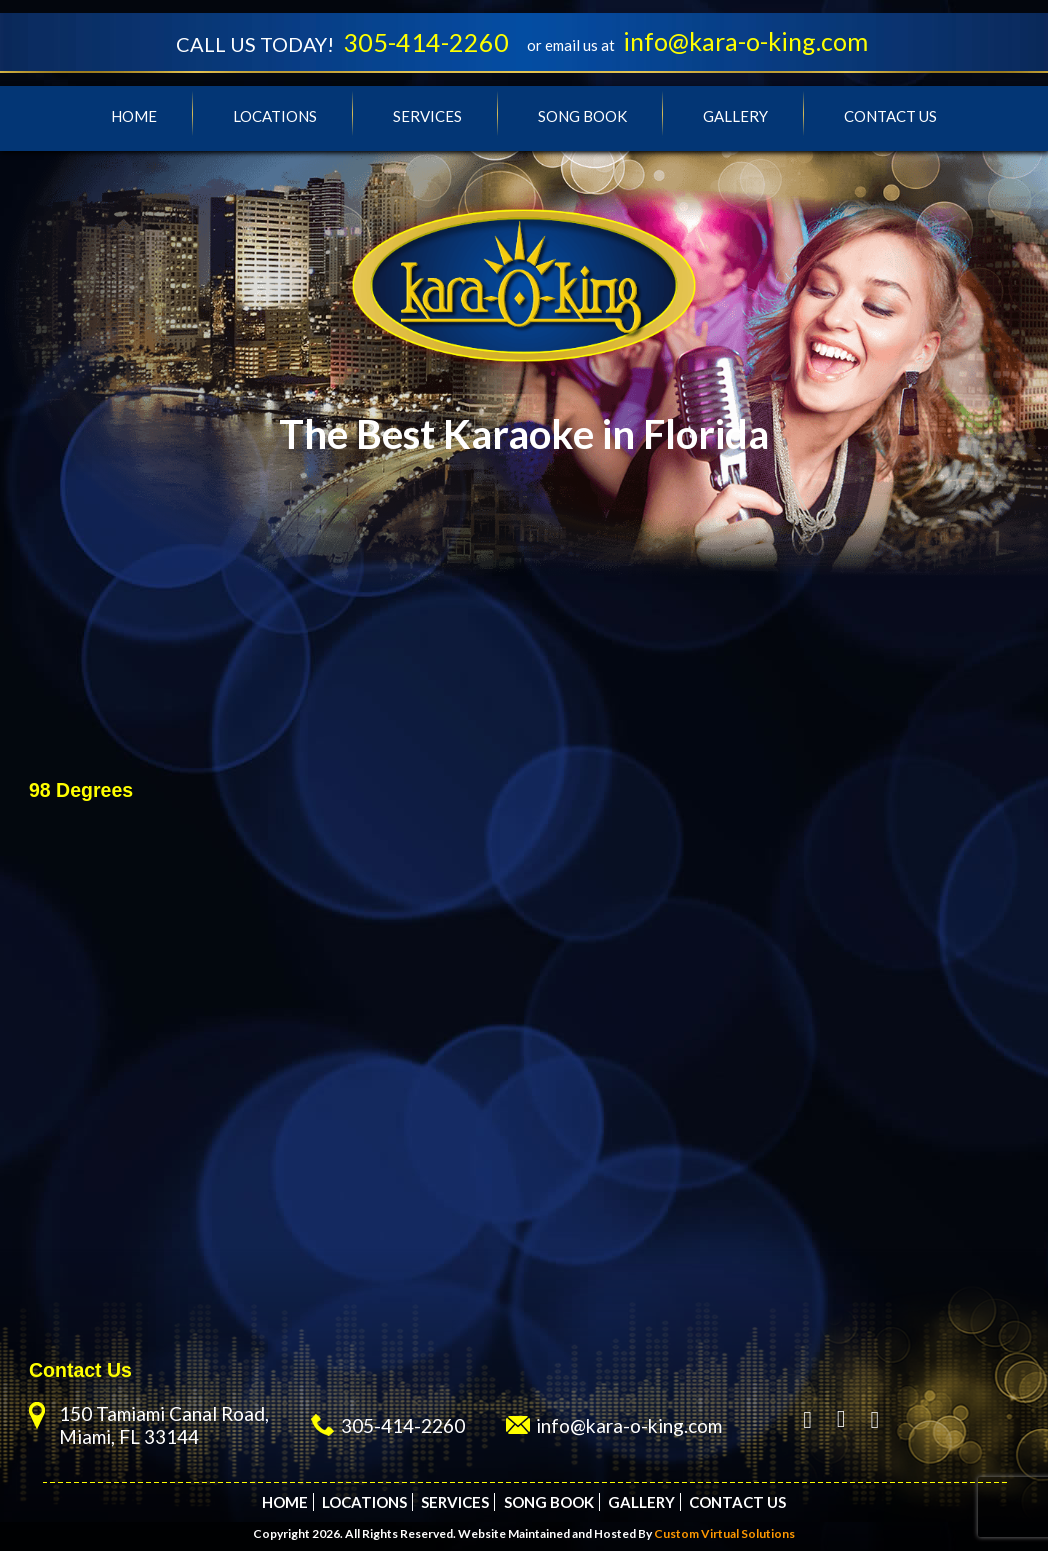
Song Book (582, 116)
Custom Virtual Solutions (724, 1533)
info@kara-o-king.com (745, 41)
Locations (275, 116)
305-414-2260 (426, 42)
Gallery (735, 116)
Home (134, 116)
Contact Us (890, 116)
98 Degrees (81, 790)
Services (427, 116)
